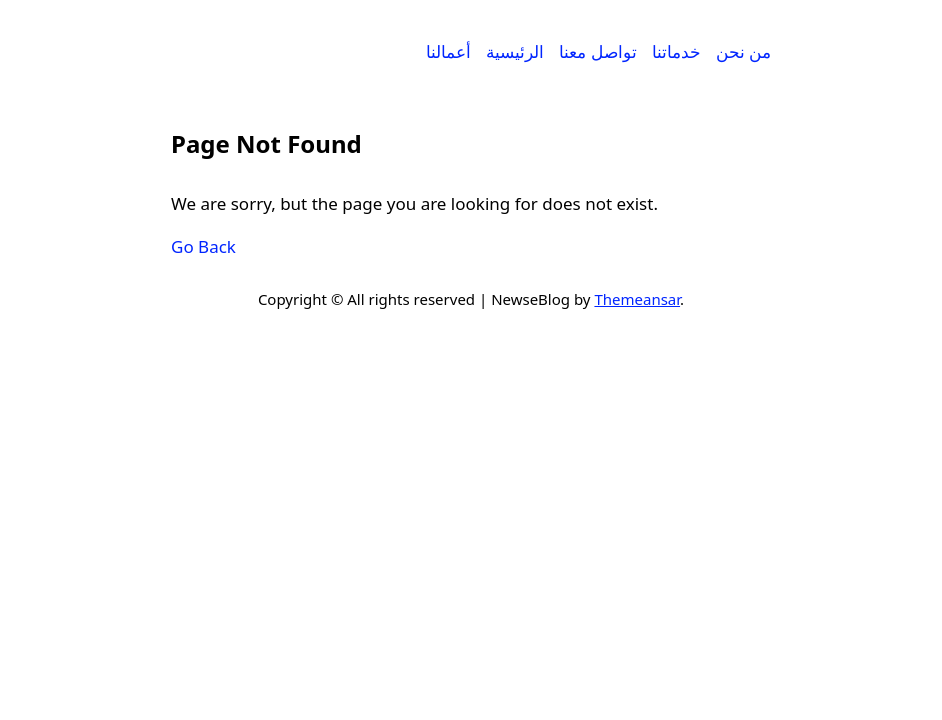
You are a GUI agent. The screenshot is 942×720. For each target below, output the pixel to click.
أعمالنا (448, 51)
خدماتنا (676, 51)
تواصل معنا (597, 51)
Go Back (203, 246)
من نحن (743, 51)
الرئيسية (515, 51)
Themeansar (637, 299)
